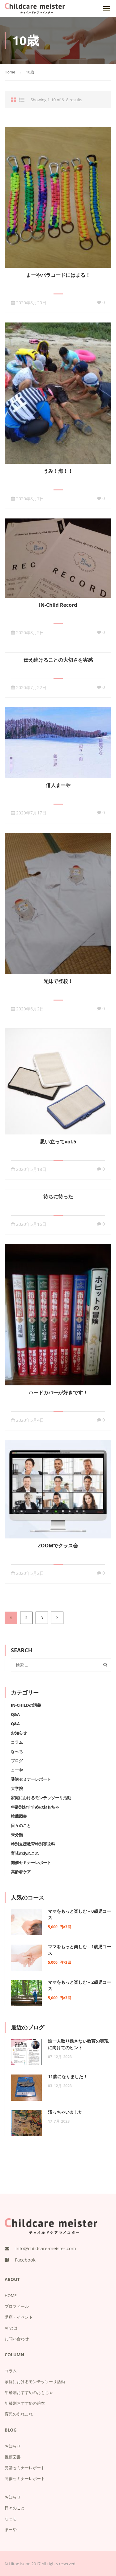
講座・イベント (19, 2317)
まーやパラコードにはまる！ (58, 275)
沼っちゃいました (65, 2112)
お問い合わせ (17, 2338)
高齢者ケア (21, 1872)
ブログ (17, 1760)
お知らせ (19, 1733)
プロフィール (17, 2306)
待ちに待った (58, 1196)
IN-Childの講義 (26, 1705)
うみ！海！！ (58, 471)
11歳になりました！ (68, 2076)
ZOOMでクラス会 (58, 1545)
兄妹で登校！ (58, 981)
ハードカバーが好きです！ (58, 1392)
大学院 (17, 1788)
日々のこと (21, 1825)
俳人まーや (58, 785)
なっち (17, 1751)
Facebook (25, 2260)
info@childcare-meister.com (45, 2248)
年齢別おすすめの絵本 (25, 2403)
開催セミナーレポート (31, 1862)
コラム (17, 1742)
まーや (17, 1770)
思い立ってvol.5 (58, 1141)
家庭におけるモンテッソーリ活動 (41, 1797)
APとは (11, 2328)
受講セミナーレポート (31, 1779)
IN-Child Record (58, 604)
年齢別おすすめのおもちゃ (35, 1807)
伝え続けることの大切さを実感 (58, 659)
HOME (11, 2295)
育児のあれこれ (25, 1853)
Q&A (15, 1714)
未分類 (17, 1834)
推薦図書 (19, 1816)
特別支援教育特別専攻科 (33, 1844)
